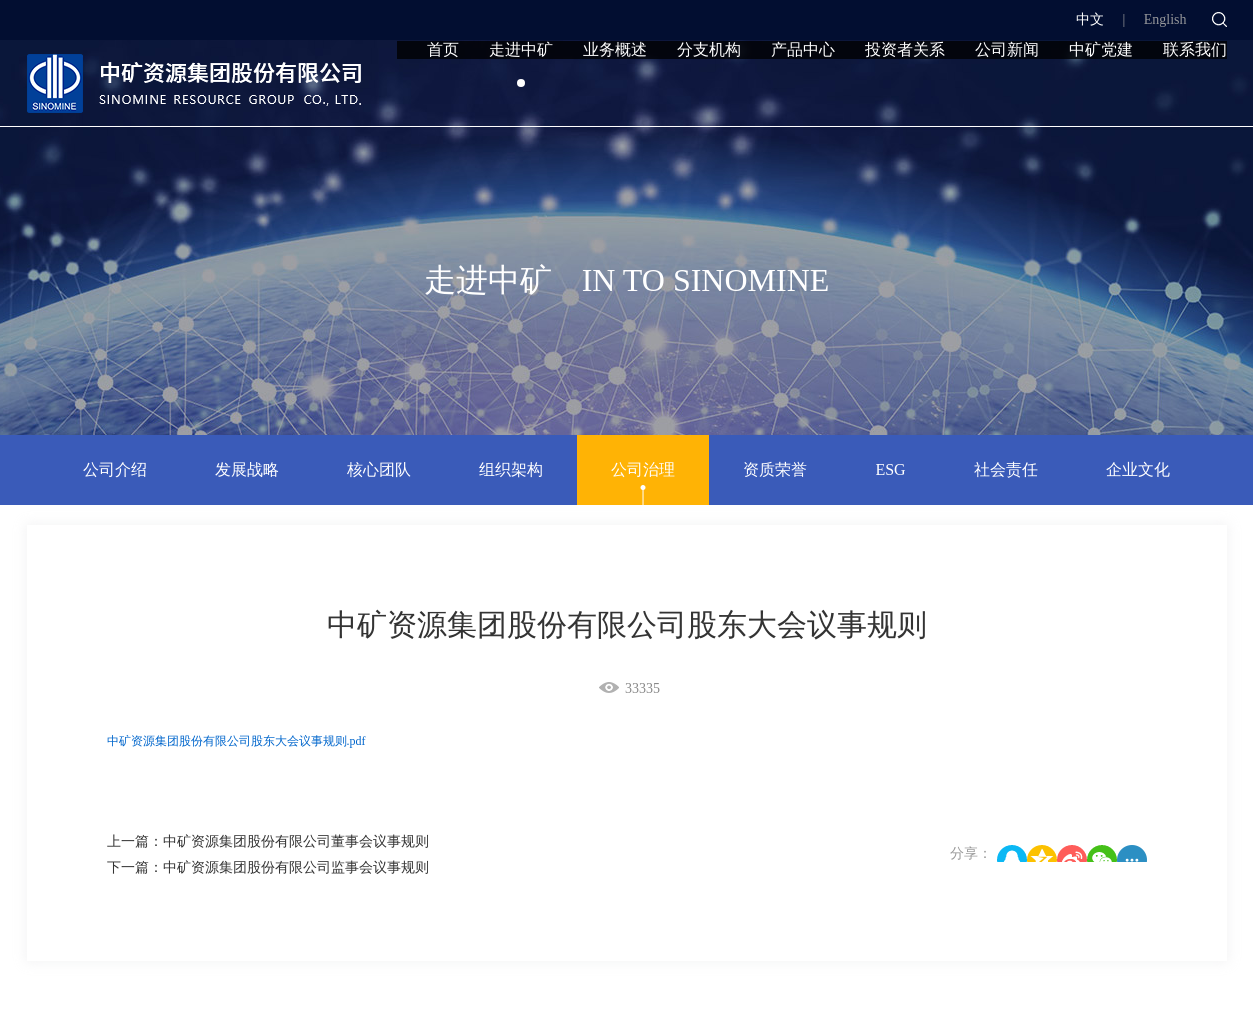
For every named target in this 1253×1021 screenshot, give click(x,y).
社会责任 (1006, 469)
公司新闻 (1007, 92)
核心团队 (379, 469)
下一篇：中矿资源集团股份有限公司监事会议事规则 (268, 867)
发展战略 (247, 469)
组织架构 (511, 469)
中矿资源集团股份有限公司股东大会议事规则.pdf (236, 741)
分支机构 (709, 92)
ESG (890, 469)
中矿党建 (1101, 92)
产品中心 (803, 92)
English (1165, 19)
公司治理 (643, 469)
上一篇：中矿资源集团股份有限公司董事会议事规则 (268, 841)
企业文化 (1138, 469)
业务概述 (615, 92)
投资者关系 (905, 92)
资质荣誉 (775, 469)
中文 (1090, 19)
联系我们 (1195, 92)
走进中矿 (521, 92)
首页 (443, 92)
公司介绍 (115, 469)
